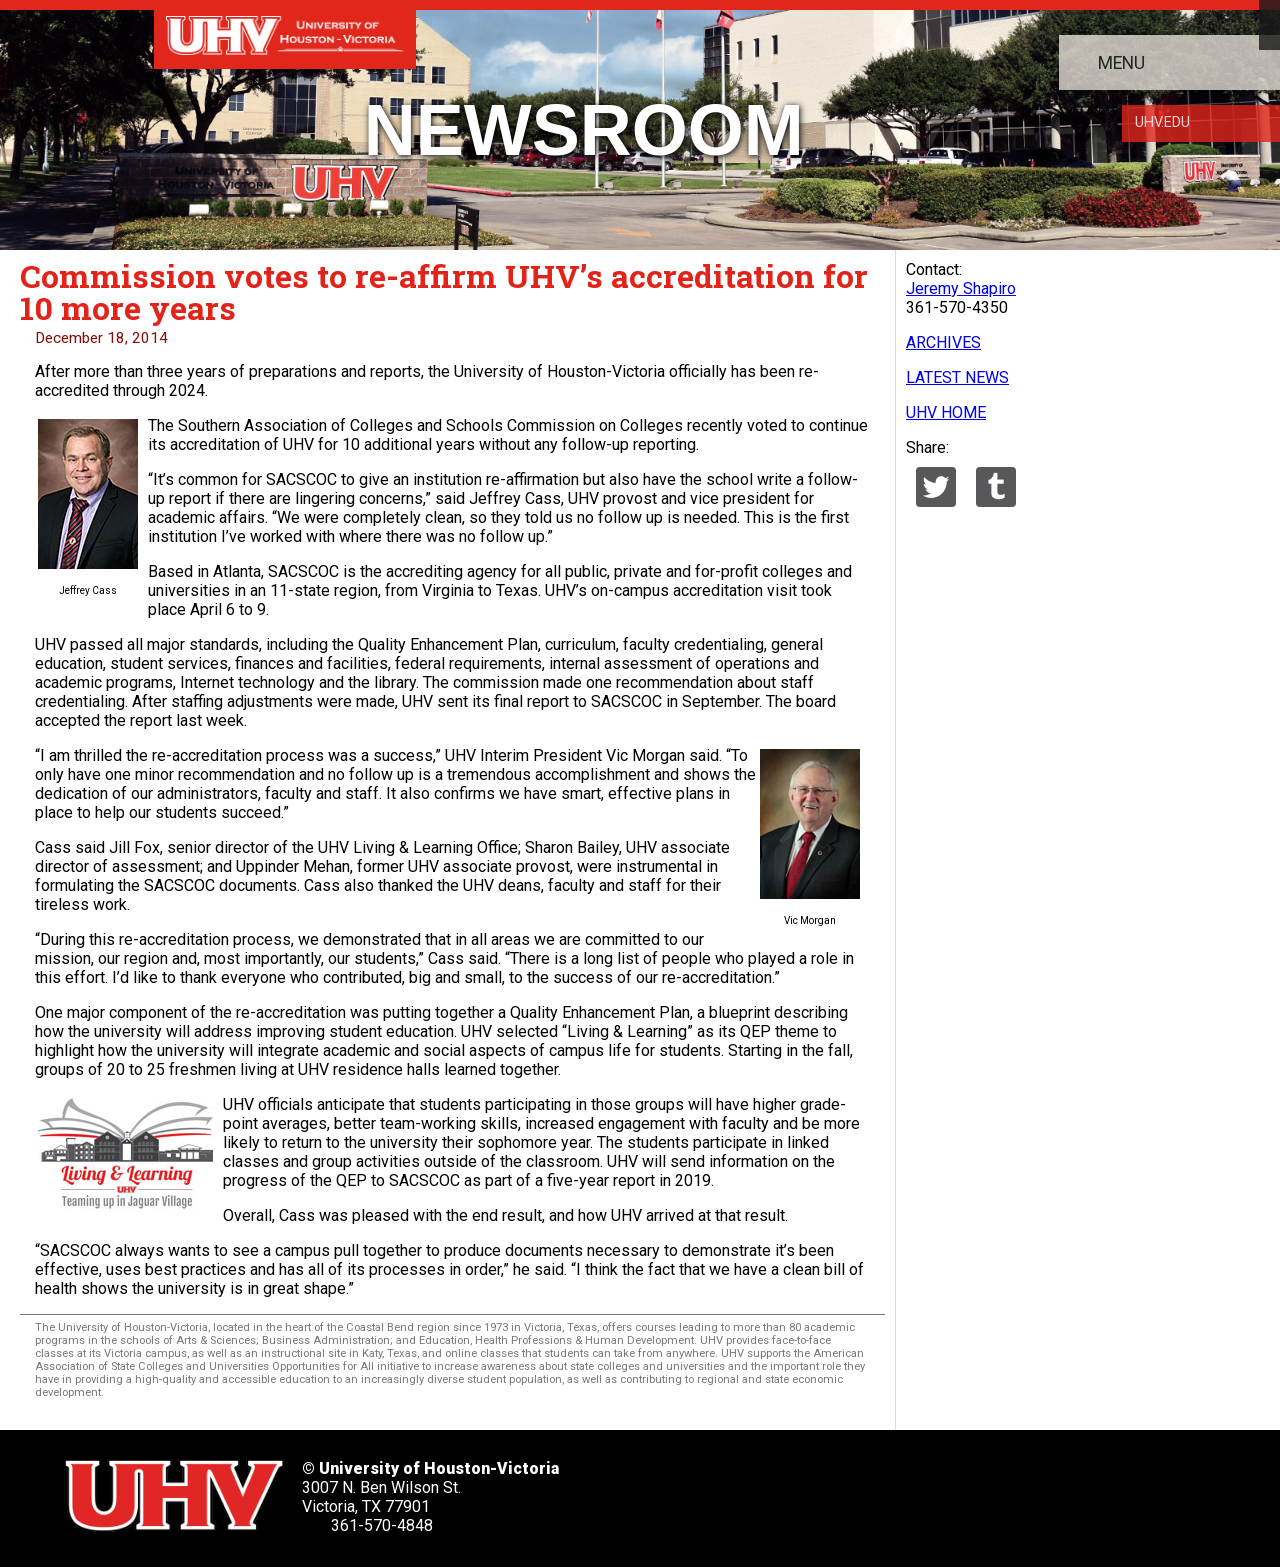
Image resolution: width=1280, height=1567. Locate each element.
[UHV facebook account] (758, 1489)
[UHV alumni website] (1002, 1489)
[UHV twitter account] (697, 1489)
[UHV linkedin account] (819, 1489)
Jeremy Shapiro (961, 288)
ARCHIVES (943, 342)
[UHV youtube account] (880, 1489)
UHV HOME (946, 412)
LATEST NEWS (957, 377)
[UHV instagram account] (941, 1489)
